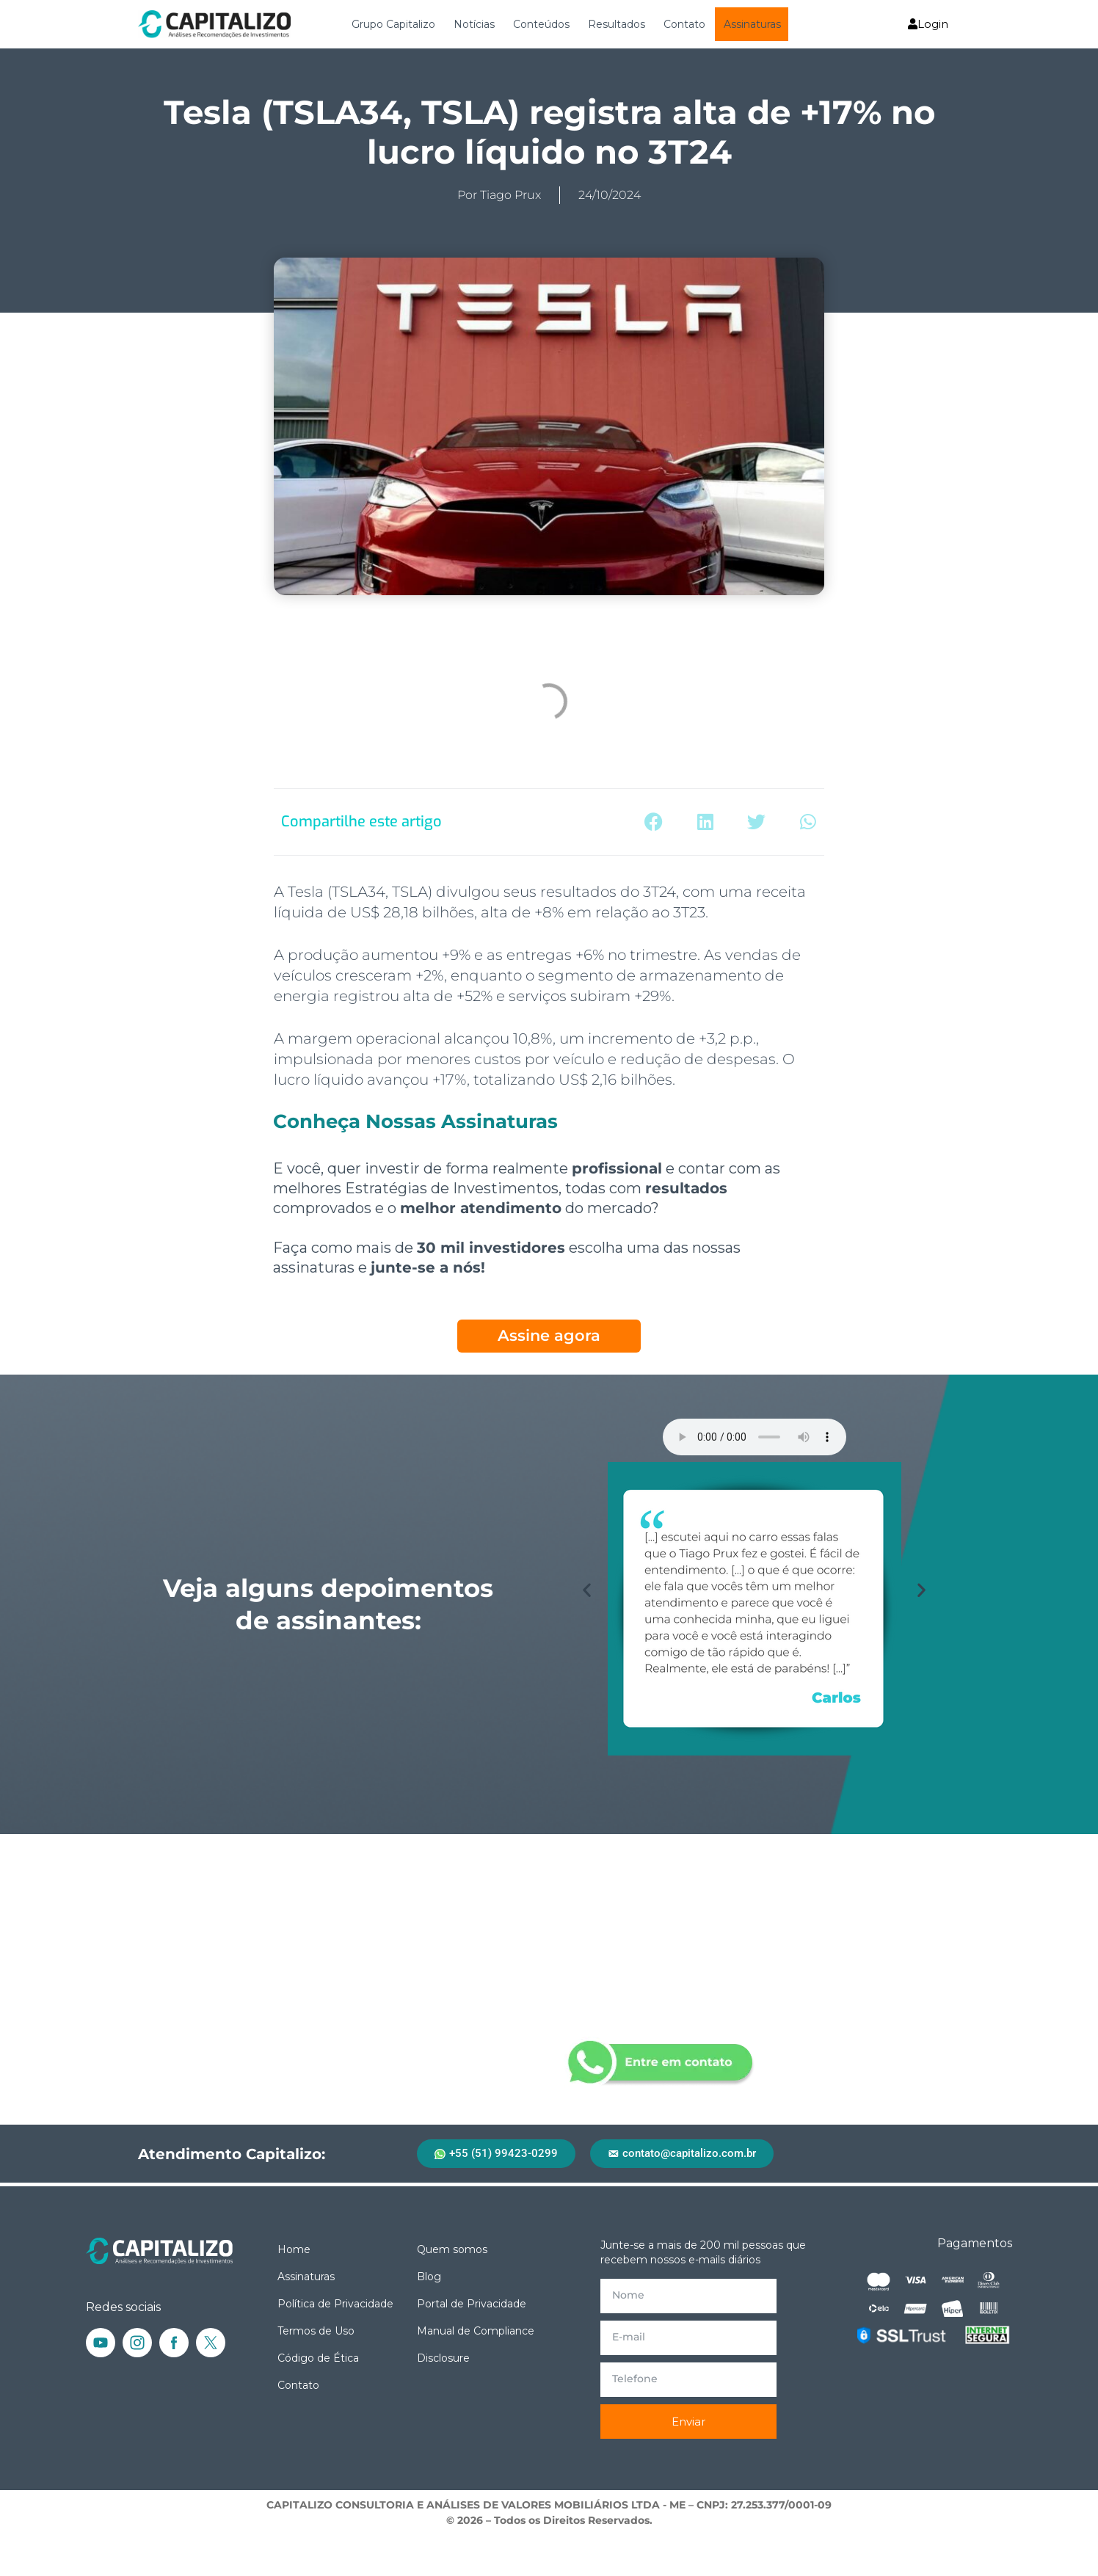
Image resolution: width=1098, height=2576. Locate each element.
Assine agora (549, 1335)
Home (293, 2249)
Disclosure (443, 2358)
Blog (429, 2276)
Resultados (616, 24)
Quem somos (452, 2249)
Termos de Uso (316, 2330)
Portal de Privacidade (471, 2303)
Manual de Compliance (475, 2330)
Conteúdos (541, 24)
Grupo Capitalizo (393, 24)
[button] (653, 822)
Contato (684, 24)
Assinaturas (752, 24)
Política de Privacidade (335, 2303)
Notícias (474, 24)
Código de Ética (318, 2358)
